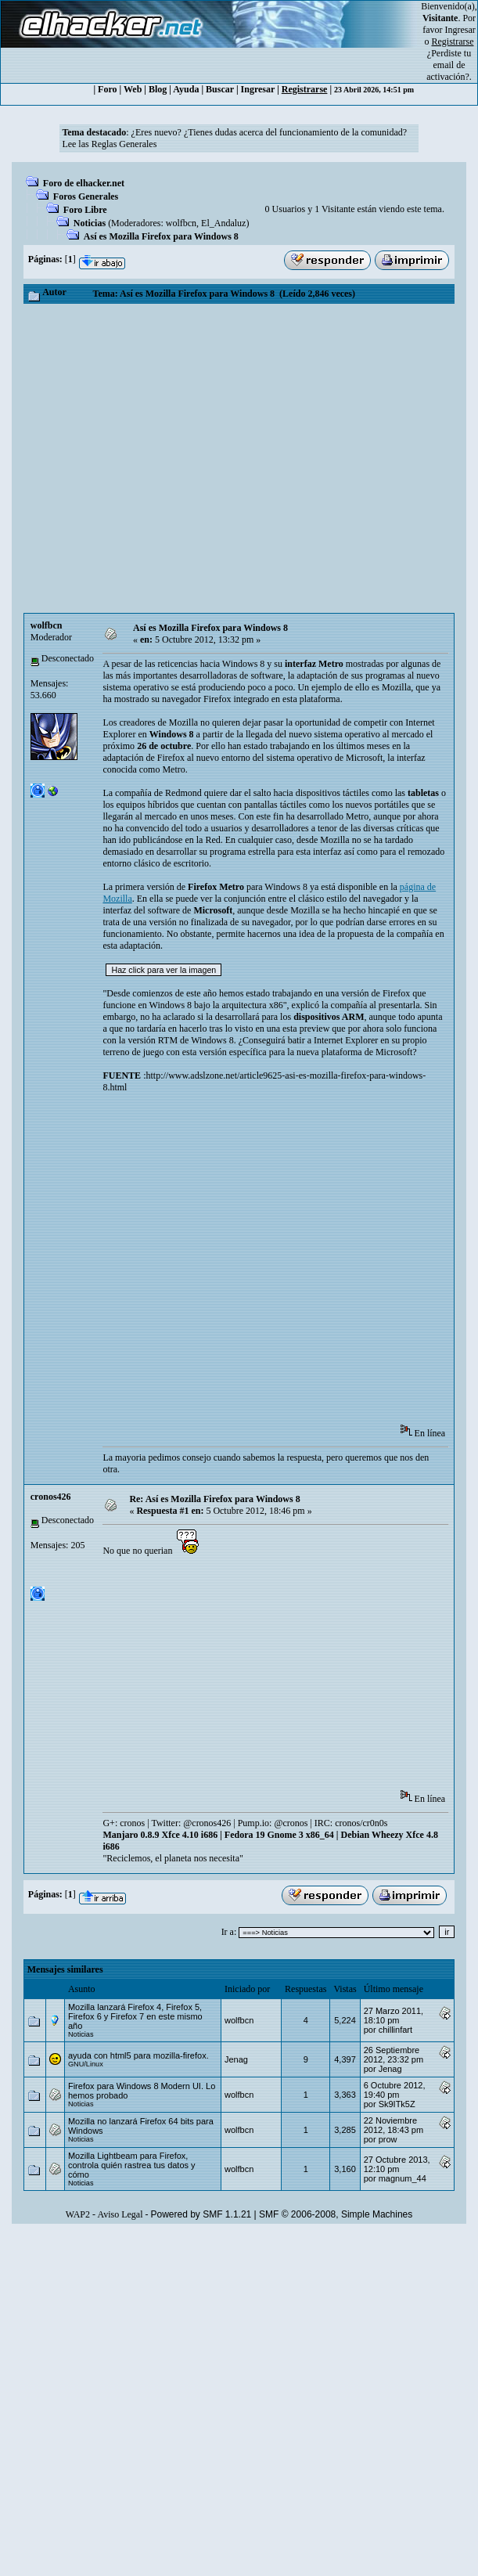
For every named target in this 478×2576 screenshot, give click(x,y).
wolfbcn (181, 223)
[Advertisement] (170, 458)
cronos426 (51, 1496)
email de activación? (447, 70)
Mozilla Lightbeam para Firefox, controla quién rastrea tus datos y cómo (132, 2165)
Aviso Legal (119, 2214)
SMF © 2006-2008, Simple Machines (335, 2214)
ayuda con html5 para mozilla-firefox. (138, 2055)
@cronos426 (207, 1823)
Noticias (90, 223)
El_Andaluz (223, 223)
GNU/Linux (85, 2064)
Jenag (236, 2059)
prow (388, 2139)
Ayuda (186, 89)
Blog (158, 89)
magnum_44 (402, 2178)
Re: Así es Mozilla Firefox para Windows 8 (214, 1498)
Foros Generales (85, 196)
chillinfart (395, 2029)
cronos (132, 1823)
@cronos (290, 1823)
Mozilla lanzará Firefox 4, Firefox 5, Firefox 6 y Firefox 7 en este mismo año (135, 2016)
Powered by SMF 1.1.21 (201, 2214)
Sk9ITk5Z (397, 2104)
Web (133, 89)
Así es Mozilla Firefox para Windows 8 (161, 236)
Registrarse (305, 89)
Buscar (220, 89)
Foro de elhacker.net (83, 183)
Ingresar (460, 29)
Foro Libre (85, 209)
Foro (107, 89)
